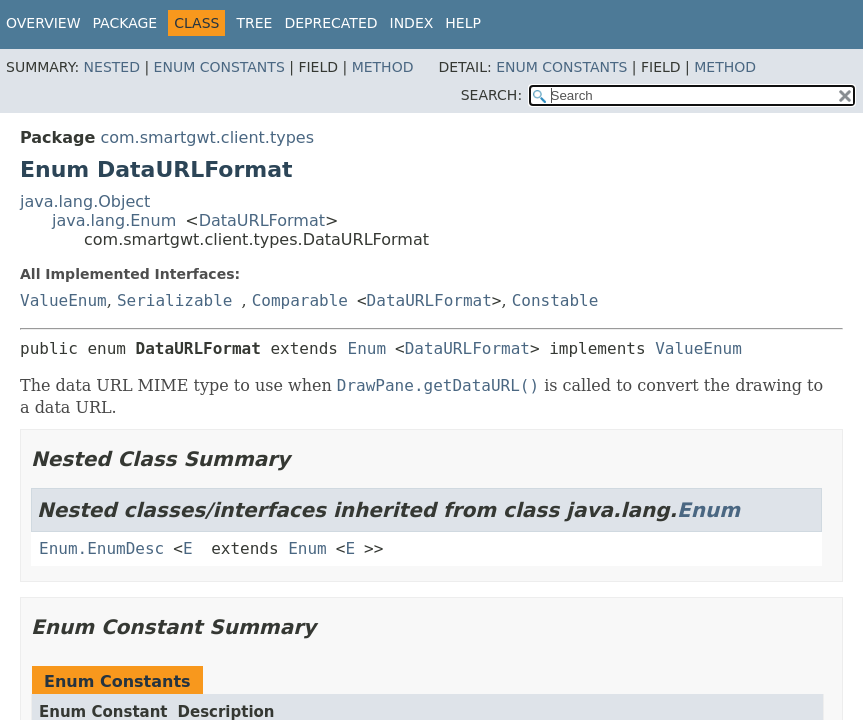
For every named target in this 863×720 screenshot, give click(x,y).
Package (125, 23)
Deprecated (330, 23)
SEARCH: (491, 95)
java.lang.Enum (114, 220)
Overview (43, 23)
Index (412, 23)
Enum (367, 348)
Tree (254, 23)
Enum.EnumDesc (101, 548)
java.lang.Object (85, 201)
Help (463, 23)
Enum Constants (219, 67)
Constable (555, 300)
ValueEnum (63, 300)
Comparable (300, 300)
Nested (112, 67)
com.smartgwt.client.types (207, 137)
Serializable (175, 300)
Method (383, 67)
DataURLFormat (262, 220)
